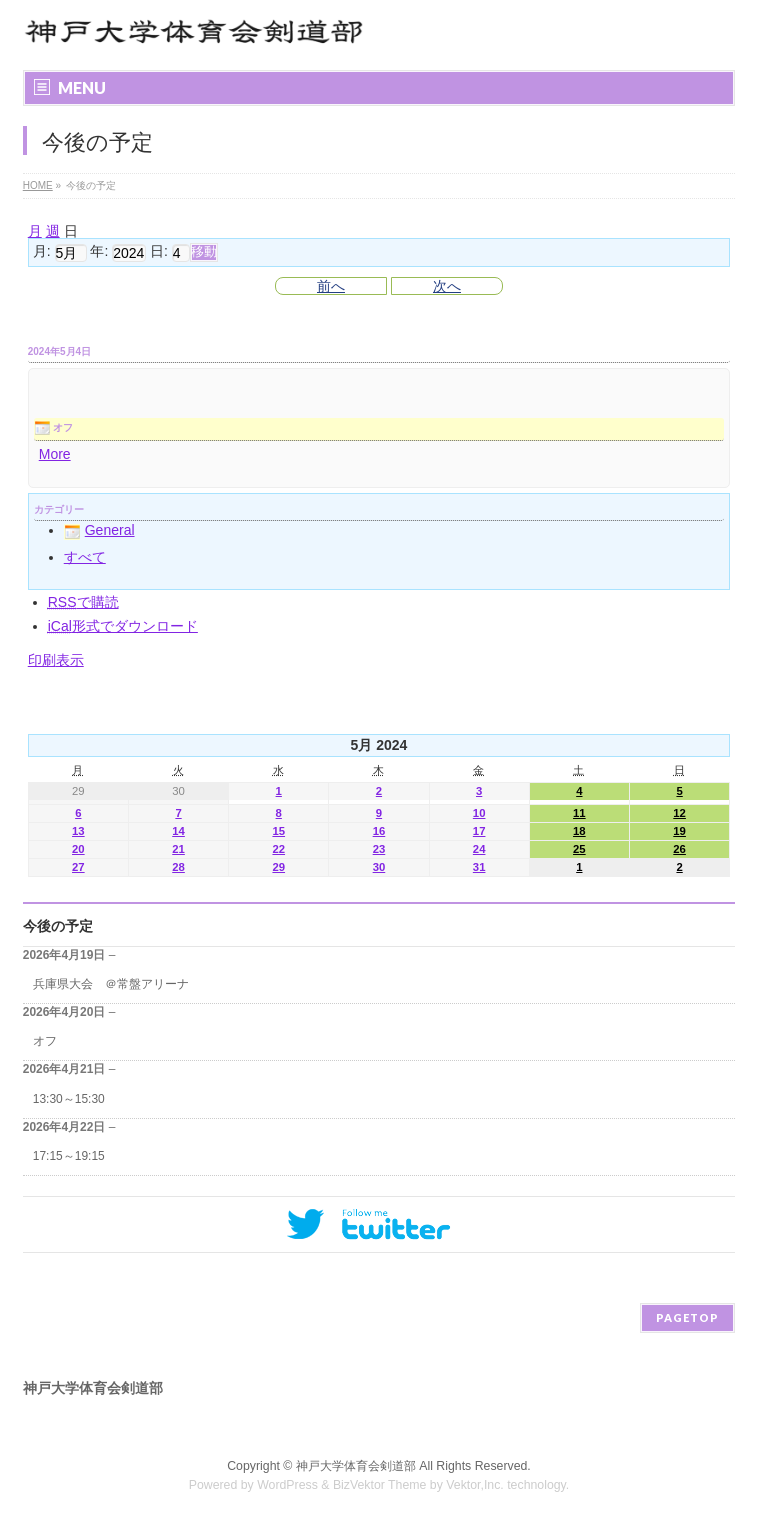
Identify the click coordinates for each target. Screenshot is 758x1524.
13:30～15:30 (69, 1099)
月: (42, 252)
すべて (85, 557)
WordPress (287, 1485)
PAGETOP (687, 1317)
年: (99, 252)
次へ (447, 286)
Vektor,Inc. (475, 1485)
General (99, 530)
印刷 (56, 660)
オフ (45, 1041)
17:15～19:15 (69, 1156)
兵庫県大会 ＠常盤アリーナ (111, 984)
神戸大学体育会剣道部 (356, 1466)
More (55, 454)
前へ (331, 286)
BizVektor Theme (380, 1485)
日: (159, 252)
